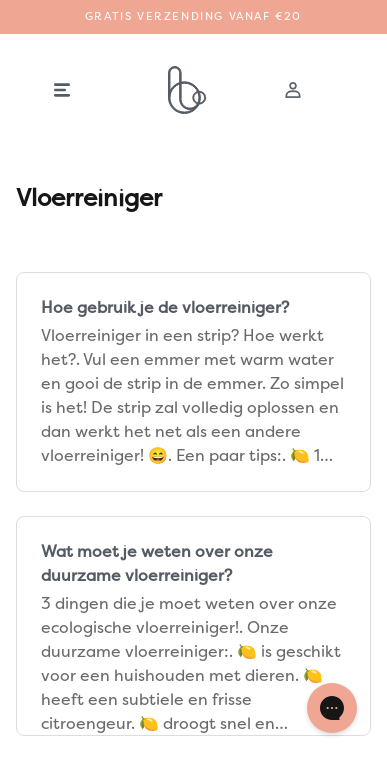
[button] (62, 90)
